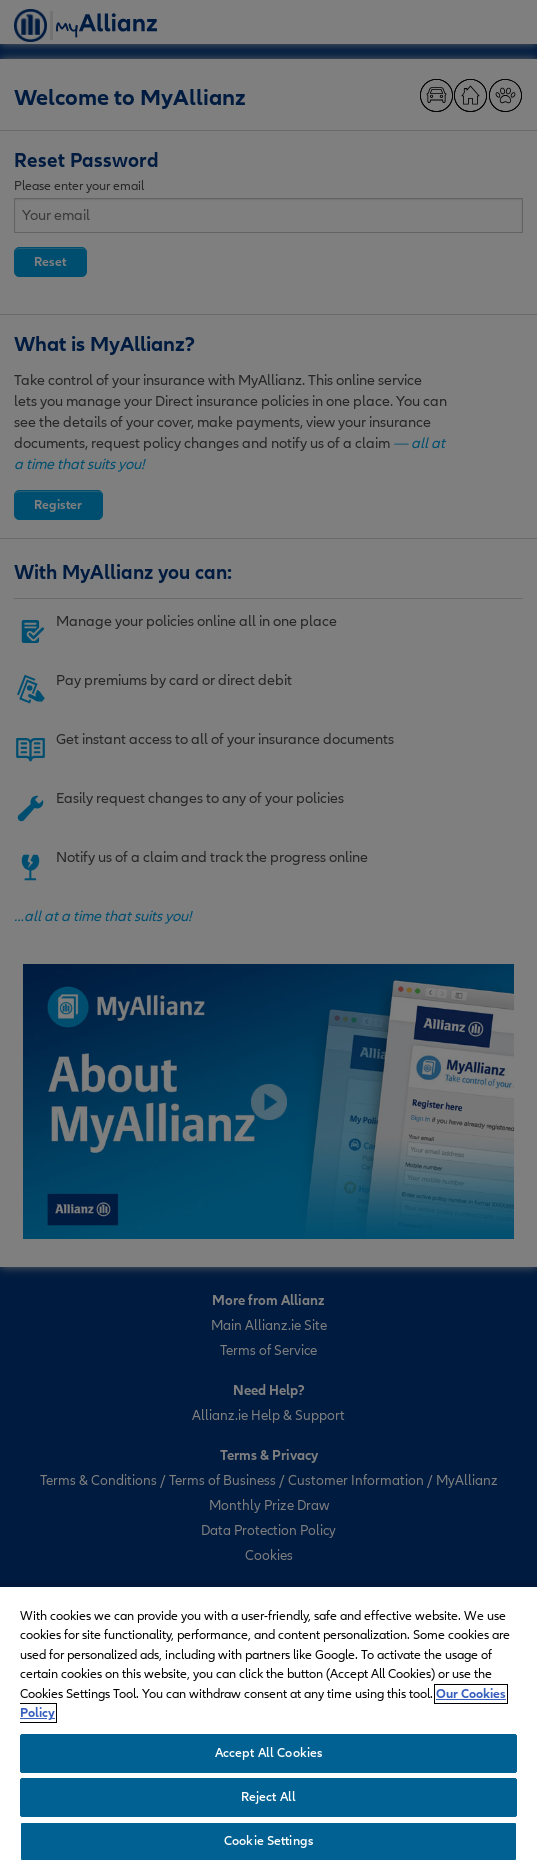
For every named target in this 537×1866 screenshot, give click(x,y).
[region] (268, 1725)
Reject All (268, 1797)
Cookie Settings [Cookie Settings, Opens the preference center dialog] (268, 1841)
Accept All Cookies (268, 1753)
